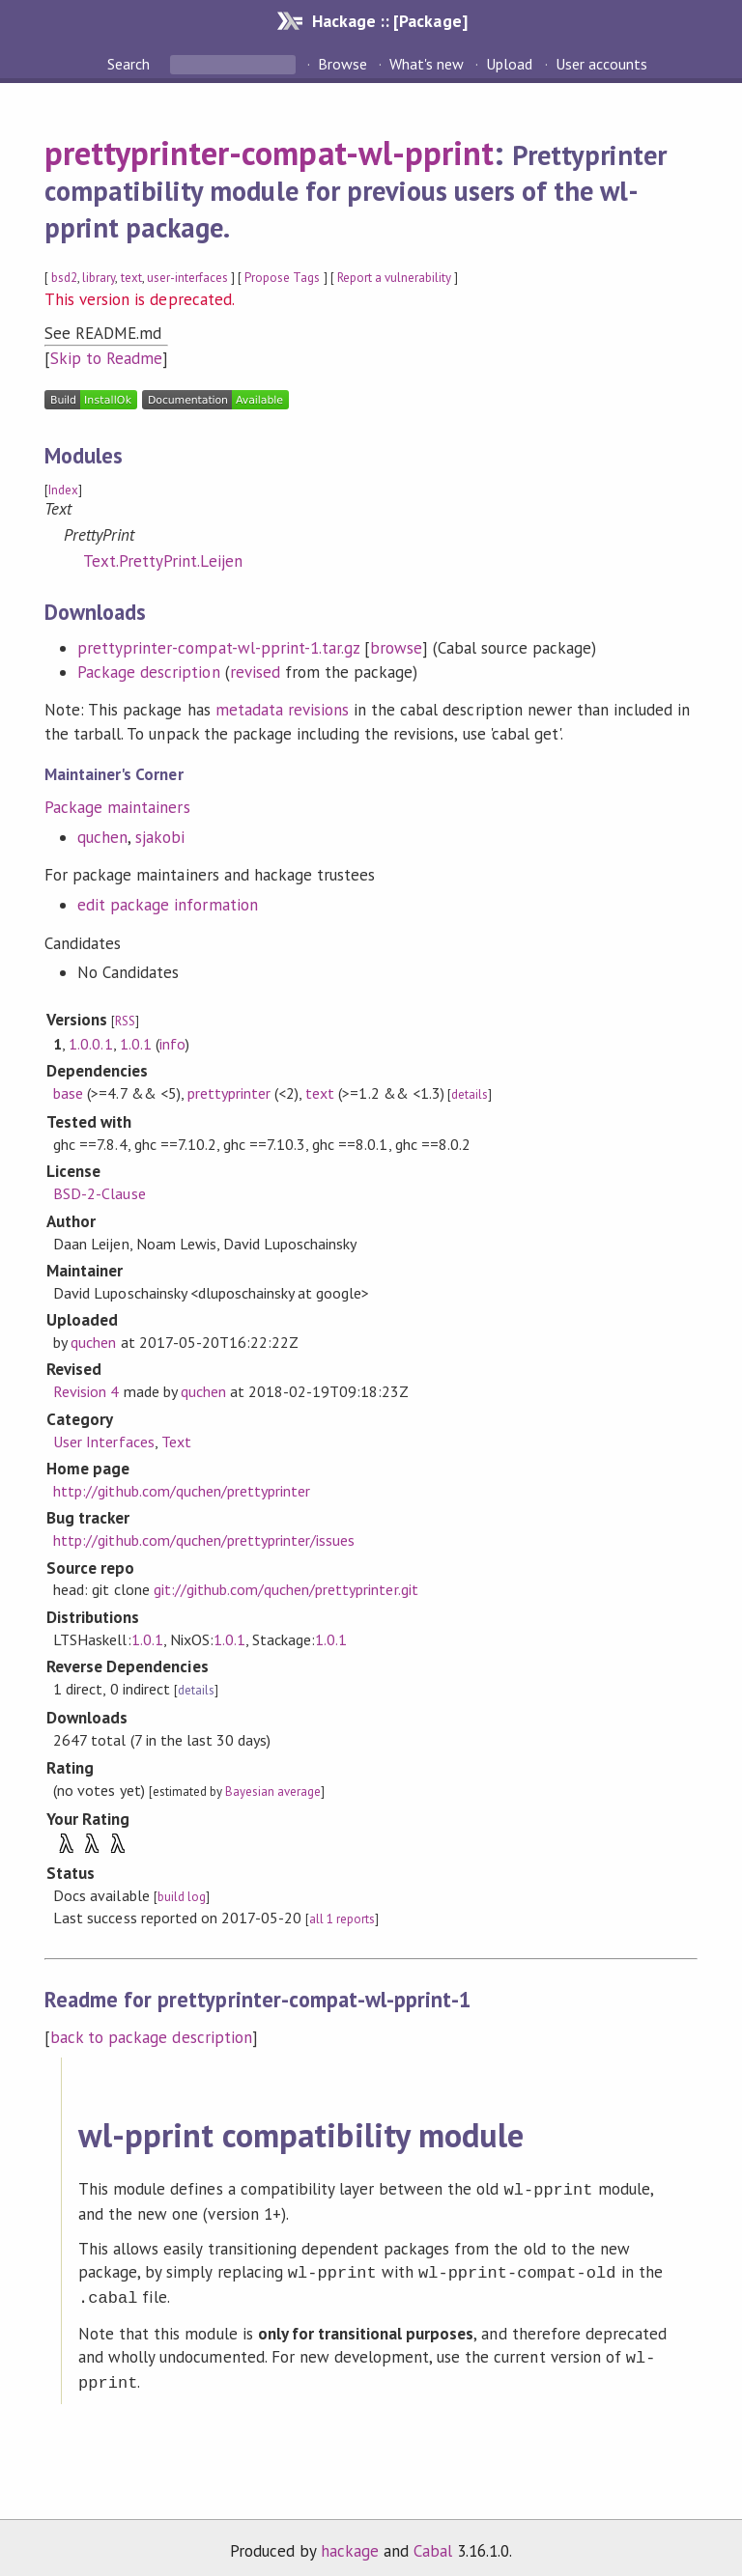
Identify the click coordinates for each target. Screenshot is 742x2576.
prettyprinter (229, 1093)
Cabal (433, 2541)
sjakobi (160, 837)
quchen (102, 837)
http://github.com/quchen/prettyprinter (181, 1490)
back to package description (151, 2037)
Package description (148, 672)
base (68, 1093)
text (131, 277)
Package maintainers (116, 807)
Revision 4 (86, 1391)
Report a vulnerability (394, 277)
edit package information (167, 904)
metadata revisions (282, 709)
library (98, 277)
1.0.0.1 (90, 1043)
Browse (342, 63)
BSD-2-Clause (99, 1193)
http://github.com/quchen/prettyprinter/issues (204, 1540)
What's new (426, 63)
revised (255, 672)
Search (130, 63)
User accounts (601, 63)
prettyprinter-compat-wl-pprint (269, 152)
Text (176, 1441)
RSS (125, 1021)
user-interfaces (187, 277)
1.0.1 (136, 1043)
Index (63, 490)
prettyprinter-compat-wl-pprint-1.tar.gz (218, 647)
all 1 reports (342, 1919)
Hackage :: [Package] (389, 21)
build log (181, 1897)
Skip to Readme (106, 358)
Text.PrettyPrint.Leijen (163, 561)
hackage (350, 2541)
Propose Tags (282, 277)
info (172, 1043)
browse (396, 647)
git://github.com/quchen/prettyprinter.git (286, 1589)
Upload (509, 63)
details (469, 1094)
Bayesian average (273, 1791)
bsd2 (64, 277)
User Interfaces (103, 1441)
